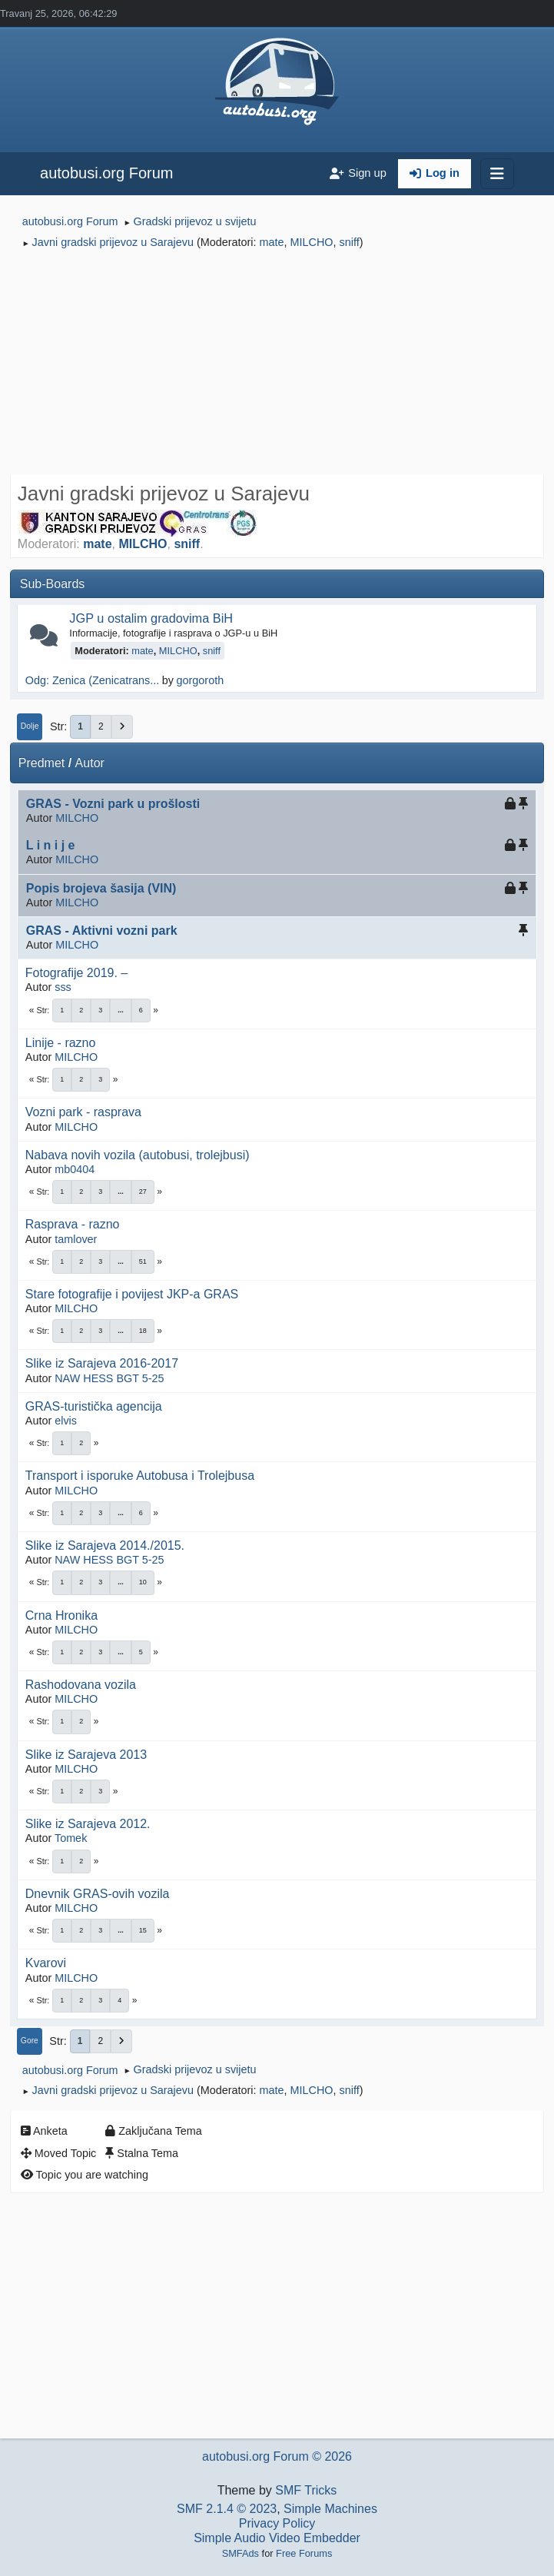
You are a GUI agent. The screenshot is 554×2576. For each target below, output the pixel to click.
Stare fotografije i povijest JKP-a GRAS (131, 1294)
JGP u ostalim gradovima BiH (151, 618)
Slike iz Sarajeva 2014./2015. (104, 1545)
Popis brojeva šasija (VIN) (101, 888)
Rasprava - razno (72, 1224)
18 (143, 1331)
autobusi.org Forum (106, 173)
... (121, 1010)
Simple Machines (330, 2508)
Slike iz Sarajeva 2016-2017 (101, 1363)
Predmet (41, 762)
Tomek (71, 1838)
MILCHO (311, 242)
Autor (89, 762)
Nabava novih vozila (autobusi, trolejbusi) (137, 1155)
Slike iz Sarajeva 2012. (88, 1823)
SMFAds (240, 2553)
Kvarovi (45, 1962)
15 (143, 1930)
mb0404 (75, 1169)
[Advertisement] (277, 364)
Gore (29, 2040)
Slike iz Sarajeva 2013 (86, 1754)
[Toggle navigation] (497, 173)
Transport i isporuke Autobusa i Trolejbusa (139, 1475)
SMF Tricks (306, 2490)
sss (63, 987)
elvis (66, 1420)
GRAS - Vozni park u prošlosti (113, 803)
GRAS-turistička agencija (93, 1406)
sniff (350, 242)
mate (272, 242)
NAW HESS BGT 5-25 (109, 1378)
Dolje (30, 726)
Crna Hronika (61, 1615)
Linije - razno (60, 1042)
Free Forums (304, 2553)
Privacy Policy (277, 2523)
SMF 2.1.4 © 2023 (227, 2508)
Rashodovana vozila (80, 1684)
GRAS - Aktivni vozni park (101, 930)
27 (143, 1191)
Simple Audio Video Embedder (277, 2537)
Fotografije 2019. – (76, 972)
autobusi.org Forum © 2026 (277, 2456)
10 (143, 1582)
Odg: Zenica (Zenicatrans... (92, 680)
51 (143, 1261)
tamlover (76, 1239)
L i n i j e (50, 845)
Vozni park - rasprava (83, 1111)
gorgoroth (200, 680)
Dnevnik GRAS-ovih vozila (97, 1893)
